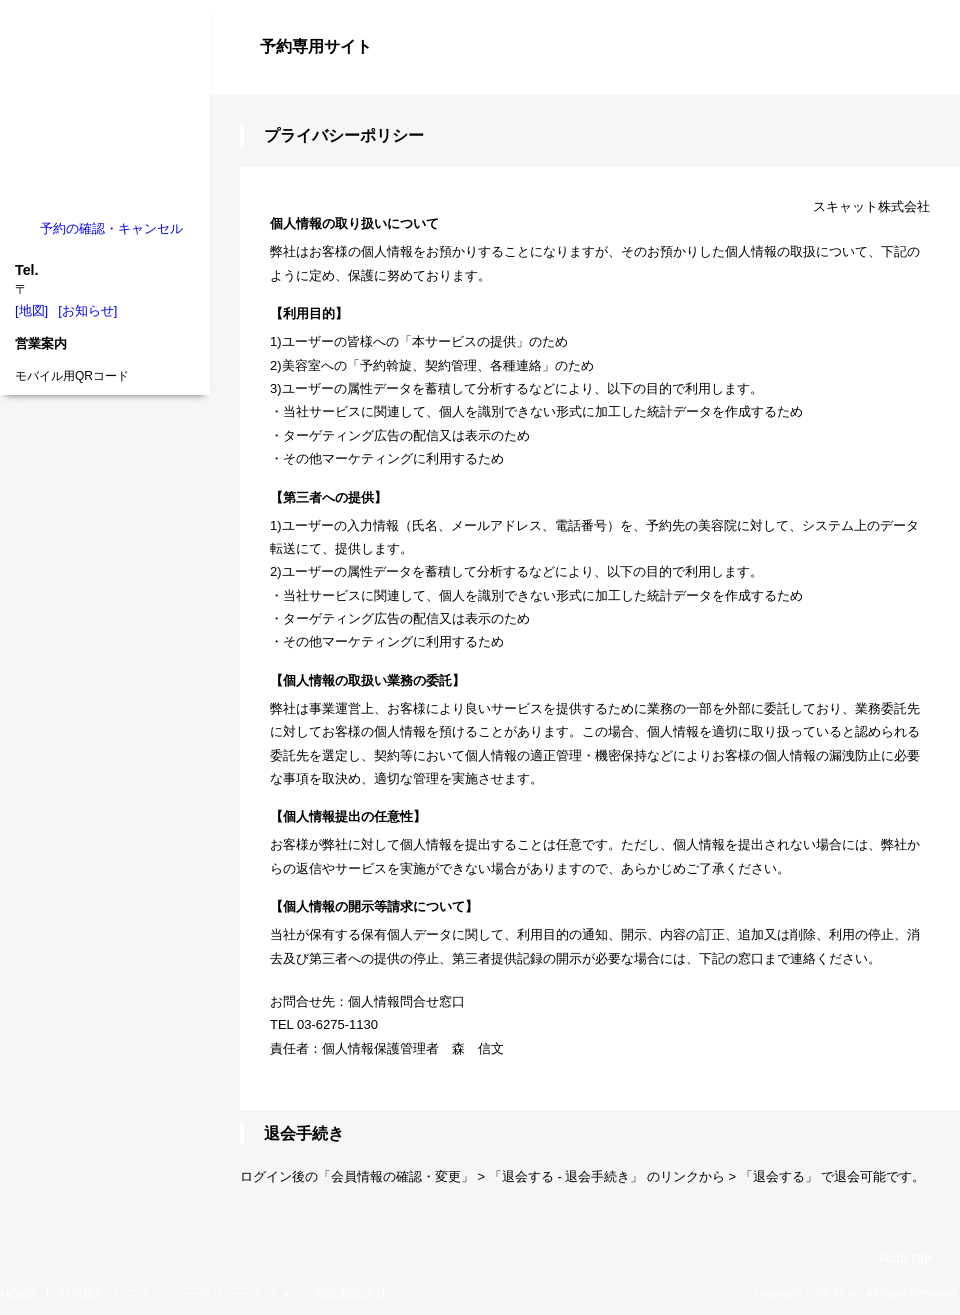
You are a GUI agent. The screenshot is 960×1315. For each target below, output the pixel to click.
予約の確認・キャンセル (111, 228)
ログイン (920, 82)
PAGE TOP (905, 1259)
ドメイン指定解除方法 (328, 1294)
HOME (18, 1294)
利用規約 (82, 1294)
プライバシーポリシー (187, 1294)
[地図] (31, 310)
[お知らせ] (87, 310)
